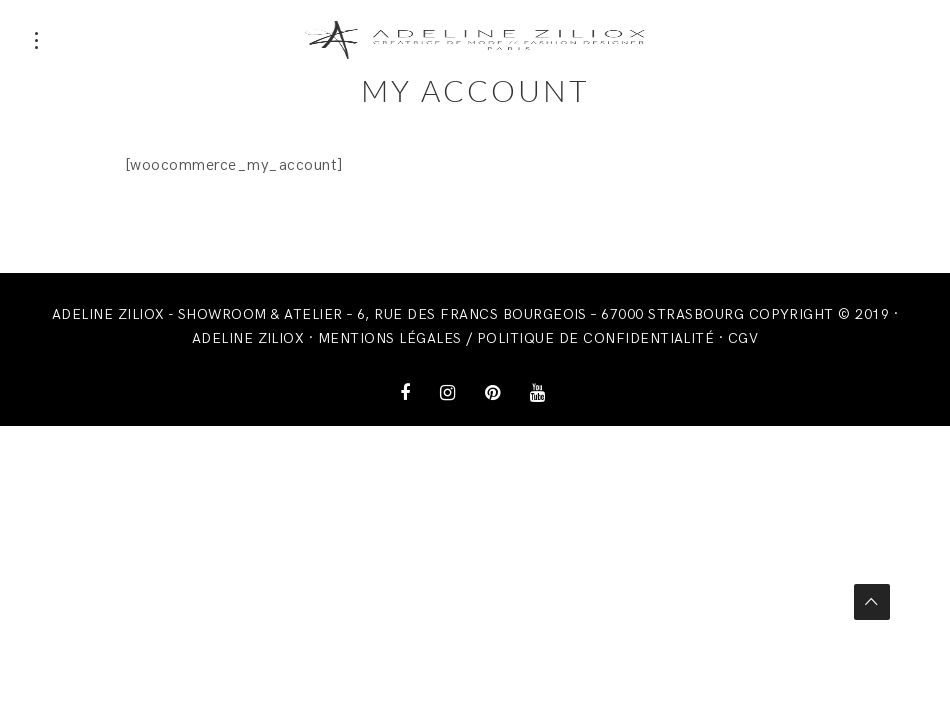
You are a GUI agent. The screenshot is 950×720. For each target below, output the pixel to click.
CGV (743, 338)
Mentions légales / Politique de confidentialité (516, 338)
